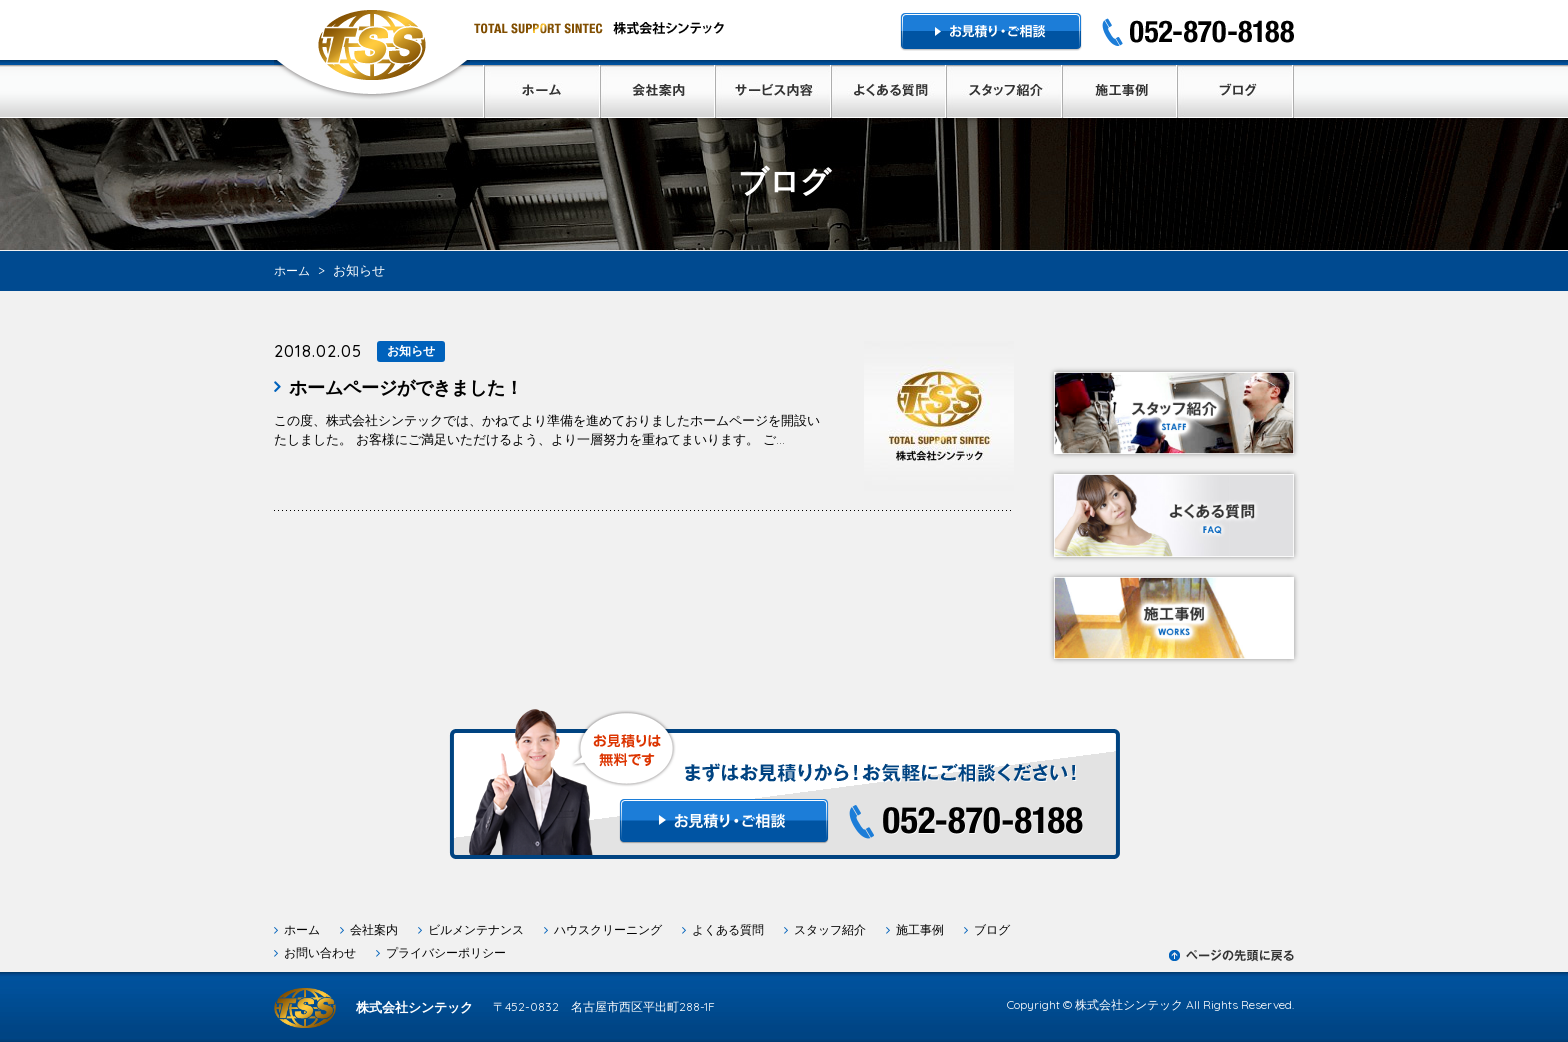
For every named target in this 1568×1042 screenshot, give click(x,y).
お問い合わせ (320, 952)
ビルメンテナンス (476, 929)
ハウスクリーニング (608, 929)
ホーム (302, 929)
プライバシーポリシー (446, 952)
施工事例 (920, 929)
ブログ (992, 929)
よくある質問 (728, 929)
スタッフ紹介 (830, 929)
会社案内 (374, 929)
